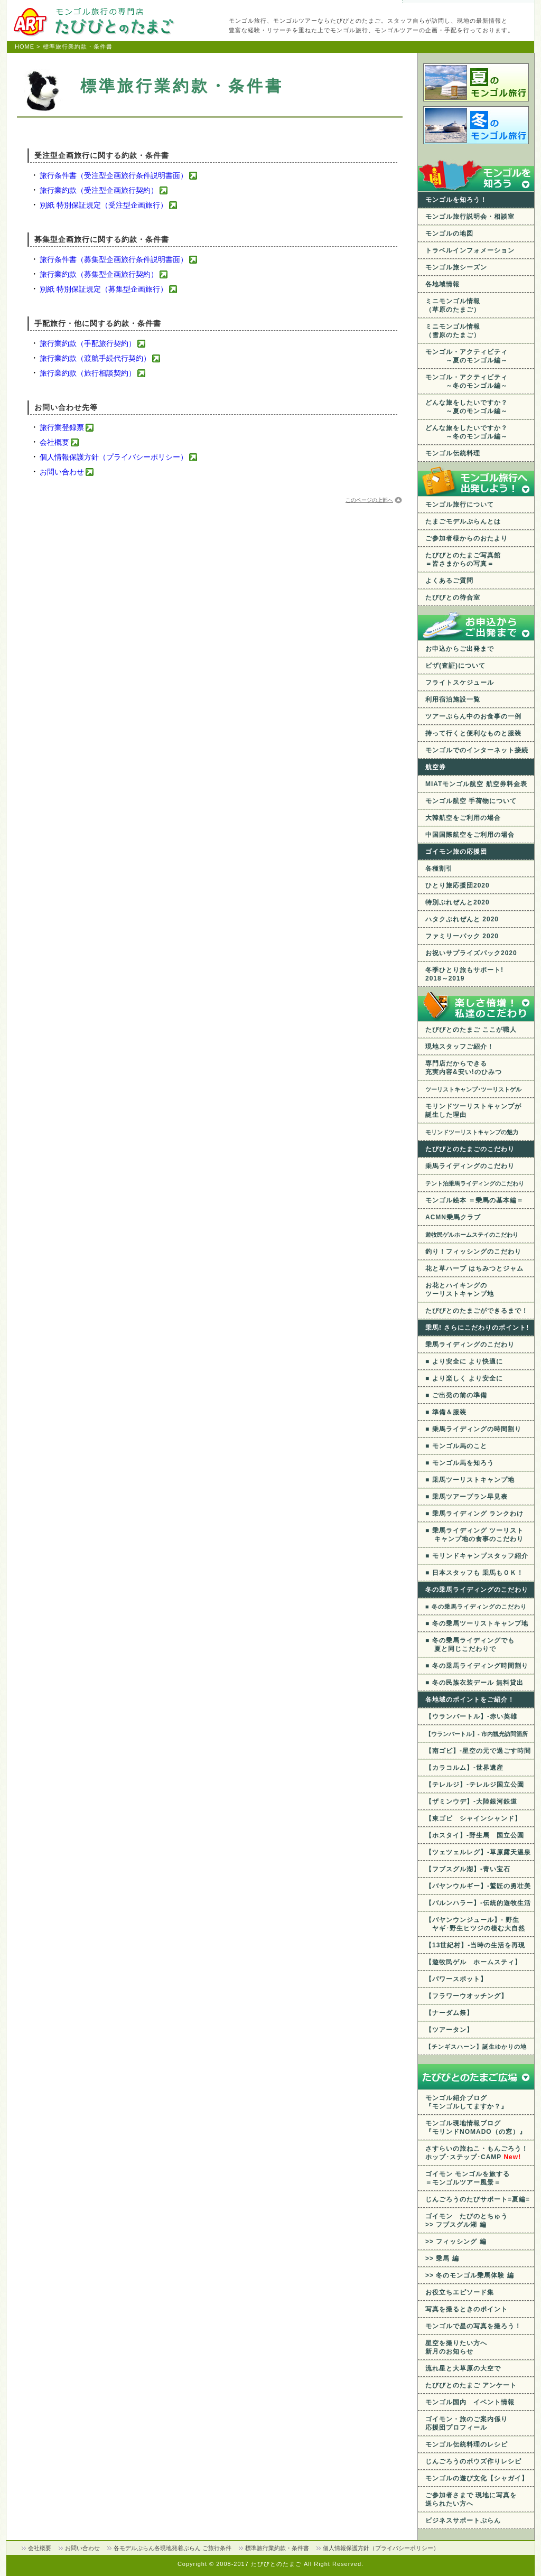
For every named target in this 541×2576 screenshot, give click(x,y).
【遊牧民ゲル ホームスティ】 (473, 1962)
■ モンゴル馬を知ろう (459, 1463)
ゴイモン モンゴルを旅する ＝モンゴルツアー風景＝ (467, 2178)
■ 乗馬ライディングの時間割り (473, 1429)
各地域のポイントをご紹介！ (470, 1699)
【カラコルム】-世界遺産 (464, 1767)
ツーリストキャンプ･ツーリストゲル (473, 1089)
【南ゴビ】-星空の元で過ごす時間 (478, 1750)
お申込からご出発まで (459, 648)
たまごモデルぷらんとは (463, 521)
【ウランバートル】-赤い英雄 (471, 1716)
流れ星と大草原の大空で (463, 2368)
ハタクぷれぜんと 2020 (462, 919)
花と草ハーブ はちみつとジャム (474, 1268)
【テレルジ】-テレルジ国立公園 (474, 1784)
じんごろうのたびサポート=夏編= (477, 2199)
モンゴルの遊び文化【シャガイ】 (476, 2478)
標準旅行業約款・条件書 (277, 2548)
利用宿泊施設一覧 (452, 699)
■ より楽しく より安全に (464, 1378)
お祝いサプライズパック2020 (471, 953)
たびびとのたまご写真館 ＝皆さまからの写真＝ (463, 559)
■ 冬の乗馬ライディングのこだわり (476, 1606)
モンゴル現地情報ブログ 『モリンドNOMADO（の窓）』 (475, 2127)
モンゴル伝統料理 (452, 453)
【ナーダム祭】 (449, 2013)
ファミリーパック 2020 (462, 936)
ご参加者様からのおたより (466, 538)
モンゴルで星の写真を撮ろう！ (473, 2326)
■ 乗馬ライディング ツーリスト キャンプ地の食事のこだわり (474, 1535)
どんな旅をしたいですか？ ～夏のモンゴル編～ (466, 407)
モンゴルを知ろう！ (456, 199)
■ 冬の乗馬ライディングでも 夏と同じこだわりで (470, 1645)
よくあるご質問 (449, 580)
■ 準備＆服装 (446, 1412)
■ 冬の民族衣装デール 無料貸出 (474, 1682)
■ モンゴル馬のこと (456, 1446)
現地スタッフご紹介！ (459, 1046)
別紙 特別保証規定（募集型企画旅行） (103, 289)
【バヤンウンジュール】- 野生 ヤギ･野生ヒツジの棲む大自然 (475, 1924)
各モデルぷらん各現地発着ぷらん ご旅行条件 (172, 2548)
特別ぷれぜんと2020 (457, 902)
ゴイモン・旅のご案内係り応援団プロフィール (466, 2423)
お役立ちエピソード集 (459, 2292)
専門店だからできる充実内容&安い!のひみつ (463, 1068)
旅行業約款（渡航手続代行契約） (95, 358)
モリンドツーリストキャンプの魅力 (471, 1132)
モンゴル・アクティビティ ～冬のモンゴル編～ (466, 381)
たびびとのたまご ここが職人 (471, 1029)
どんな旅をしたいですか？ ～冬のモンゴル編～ (466, 432)
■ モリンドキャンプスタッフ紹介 (476, 1556)
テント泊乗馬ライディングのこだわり (474, 1183)
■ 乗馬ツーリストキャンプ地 (470, 1479)
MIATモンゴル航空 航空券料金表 (476, 784)
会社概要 (54, 442)
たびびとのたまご (277, 2564)
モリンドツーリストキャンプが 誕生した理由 (473, 1110)
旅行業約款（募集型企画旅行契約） (99, 274)
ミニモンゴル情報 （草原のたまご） (452, 305)
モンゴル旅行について (459, 504)
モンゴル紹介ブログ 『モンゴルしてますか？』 (466, 2102)
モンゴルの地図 (449, 233)
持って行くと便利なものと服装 (473, 733)
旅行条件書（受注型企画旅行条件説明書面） (114, 175)
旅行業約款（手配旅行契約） (88, 343)
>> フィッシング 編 (456, 2241)
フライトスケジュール (459, 682)
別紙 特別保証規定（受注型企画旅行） (103, 205)
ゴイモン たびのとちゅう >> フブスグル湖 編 (466, 2220)
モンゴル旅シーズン (456, 267)
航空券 (435, 767)
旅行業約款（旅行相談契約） (88, 373)
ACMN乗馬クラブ (453, 1217)
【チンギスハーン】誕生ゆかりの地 (476, 2046)
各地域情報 (442, 284)
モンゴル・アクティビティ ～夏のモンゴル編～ (466, 356)
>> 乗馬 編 (442, 2258)
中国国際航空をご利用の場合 (470, 834)
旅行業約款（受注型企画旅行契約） (99, 190)
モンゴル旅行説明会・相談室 (470, 216)
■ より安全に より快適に (464, 1361)
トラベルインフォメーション (470, 250)
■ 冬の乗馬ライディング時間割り (476, 1665)
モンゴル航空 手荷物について (471, 801)
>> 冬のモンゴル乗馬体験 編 (469, 2275)
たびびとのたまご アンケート (471, 2385)
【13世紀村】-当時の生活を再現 (475, 1945)
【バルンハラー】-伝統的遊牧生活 (478, 1903)
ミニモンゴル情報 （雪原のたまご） (452, 331)
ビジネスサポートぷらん (463, 2520)
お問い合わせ (62, 472)
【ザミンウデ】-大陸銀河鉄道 (471, 1801)
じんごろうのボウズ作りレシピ (473, 2461)
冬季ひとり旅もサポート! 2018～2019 (464, 974)
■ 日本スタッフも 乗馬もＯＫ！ (474, 1572)
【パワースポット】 (456, 1979)
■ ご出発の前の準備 (456, 1395)
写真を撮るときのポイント (466, 2309)
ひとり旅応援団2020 (457, 885)
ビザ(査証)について (455, 665)
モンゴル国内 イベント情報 (470, 2402)
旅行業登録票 (62, 427)
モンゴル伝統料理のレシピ (466, 2444)
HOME (24, 46)
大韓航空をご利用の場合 (463, 818)
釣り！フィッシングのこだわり (473, 1251)
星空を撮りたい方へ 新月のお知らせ (456, 2347)
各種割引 (439, 868)
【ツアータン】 (449, 2029)
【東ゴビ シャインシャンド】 (473, 1818)
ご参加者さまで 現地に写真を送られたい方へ (471, 2499)
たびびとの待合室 (452, 597)
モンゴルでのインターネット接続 (476, 750)
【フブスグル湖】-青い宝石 (467, 1869)
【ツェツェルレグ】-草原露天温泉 (478, 1852)
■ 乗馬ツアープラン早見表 (466, 1496)
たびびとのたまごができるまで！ (476, 1310)
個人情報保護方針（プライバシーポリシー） (114, 457)
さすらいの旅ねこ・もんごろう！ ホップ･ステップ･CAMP (476, 2153)
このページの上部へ (369, 500)
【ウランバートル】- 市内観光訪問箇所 (476, 1734)
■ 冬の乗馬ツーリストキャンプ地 (476, 1623)
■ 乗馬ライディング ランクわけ (474, 1513)
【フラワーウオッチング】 (466, 1996)
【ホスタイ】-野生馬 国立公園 (474, 1835)
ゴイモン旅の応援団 (456, 851)
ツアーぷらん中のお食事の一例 (473, 716)
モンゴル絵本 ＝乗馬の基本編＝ (474, 1200)
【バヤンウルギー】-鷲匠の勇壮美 (478, 1886)
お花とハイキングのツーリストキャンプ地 (459, 1290)
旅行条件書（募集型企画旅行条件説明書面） (114, 259)
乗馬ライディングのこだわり (470, 1166)
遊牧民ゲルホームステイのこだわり (471, 1234)
